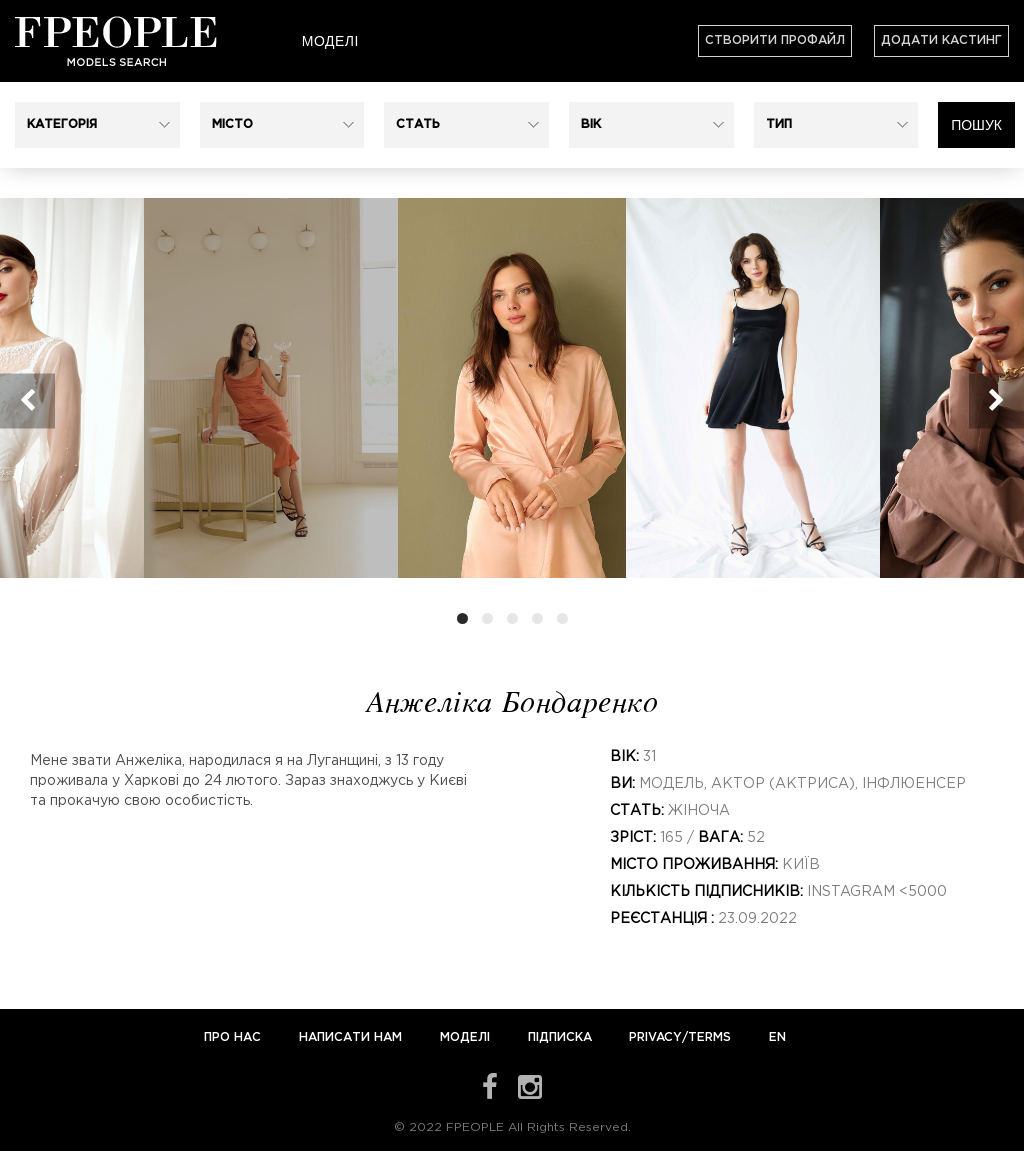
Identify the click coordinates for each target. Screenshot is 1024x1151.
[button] (97, 125)
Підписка (560, 1037)
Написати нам (352, 1037)
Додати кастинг (941, 40)
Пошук (976, 125)
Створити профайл (775, 40)
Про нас (234, 1037)
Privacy (655, 1037)
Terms (709, 1037)
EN (777, 1037)
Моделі (330, 41)
